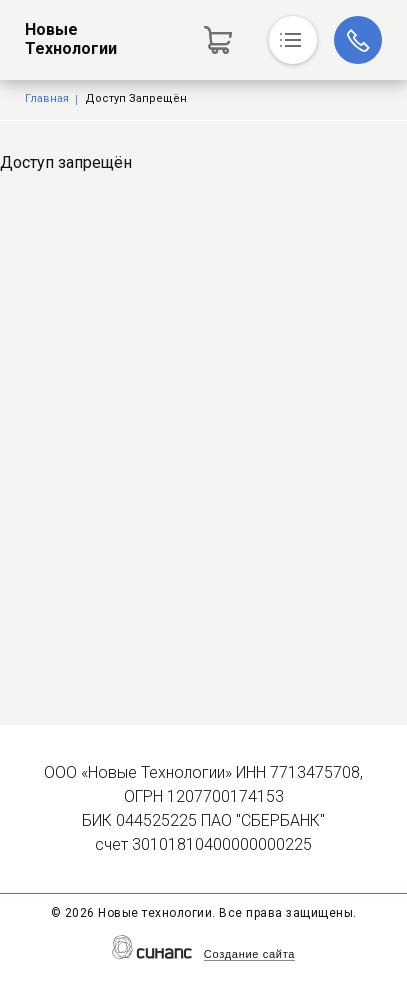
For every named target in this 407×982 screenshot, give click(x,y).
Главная (47, 98)
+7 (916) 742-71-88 (358, 40)
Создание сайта (249, 954)
